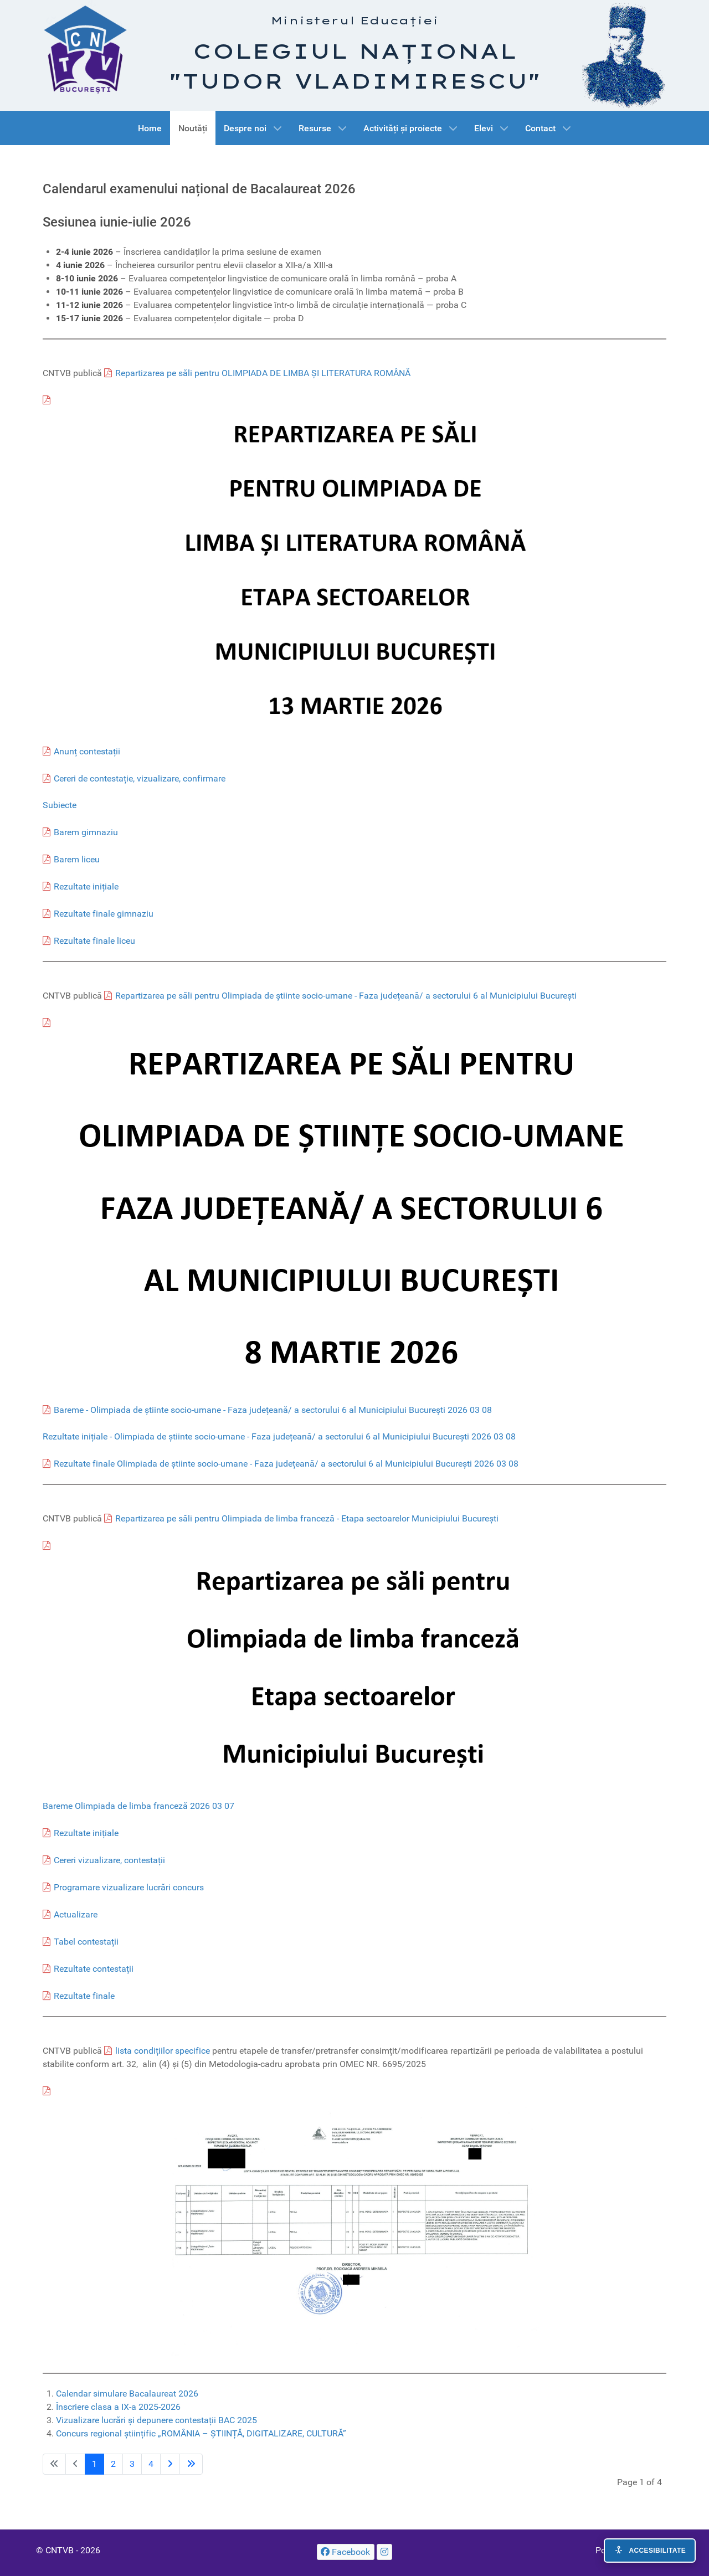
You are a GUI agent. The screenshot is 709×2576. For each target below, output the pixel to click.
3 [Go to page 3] (132, 2464)
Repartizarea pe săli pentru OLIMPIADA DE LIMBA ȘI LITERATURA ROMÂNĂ (262, 373)
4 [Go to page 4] (150, 2464)
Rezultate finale (84, 1996)
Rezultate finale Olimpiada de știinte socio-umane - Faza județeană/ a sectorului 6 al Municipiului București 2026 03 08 (286, 1463)
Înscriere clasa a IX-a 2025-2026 (118, 2407)
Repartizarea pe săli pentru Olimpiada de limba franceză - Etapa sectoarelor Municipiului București (307, 1518)
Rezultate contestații (93, 1968)
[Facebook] (345, 2552)
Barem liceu (77, 859)
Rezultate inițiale (86, 886)
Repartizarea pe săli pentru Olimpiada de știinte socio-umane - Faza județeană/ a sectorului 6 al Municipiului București (346, 995)
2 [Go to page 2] (113, 2464)
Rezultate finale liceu (94, 940)
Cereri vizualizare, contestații (109, 1860)
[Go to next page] (170, 2464)
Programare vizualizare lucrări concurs (129, 1887)
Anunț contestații (87, 751)
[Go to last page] (191, 2464)
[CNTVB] (85, 47)
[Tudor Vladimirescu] (623, 55)
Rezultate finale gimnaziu (103, 913)
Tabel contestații (86, 1941)
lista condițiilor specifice (162, 2050)
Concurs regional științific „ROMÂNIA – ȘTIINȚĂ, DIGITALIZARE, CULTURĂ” (201, 2433)
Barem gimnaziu (86, 832)
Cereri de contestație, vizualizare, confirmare (139, 778)
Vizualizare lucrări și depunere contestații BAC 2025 (156, 2420)
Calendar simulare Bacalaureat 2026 (127, 2393)
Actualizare (75, 1914)
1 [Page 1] (94, 2464)
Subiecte (59, 805)
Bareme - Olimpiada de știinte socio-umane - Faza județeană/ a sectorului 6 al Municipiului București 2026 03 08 (273, 1410)
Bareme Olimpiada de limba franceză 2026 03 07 (138, 1806)
